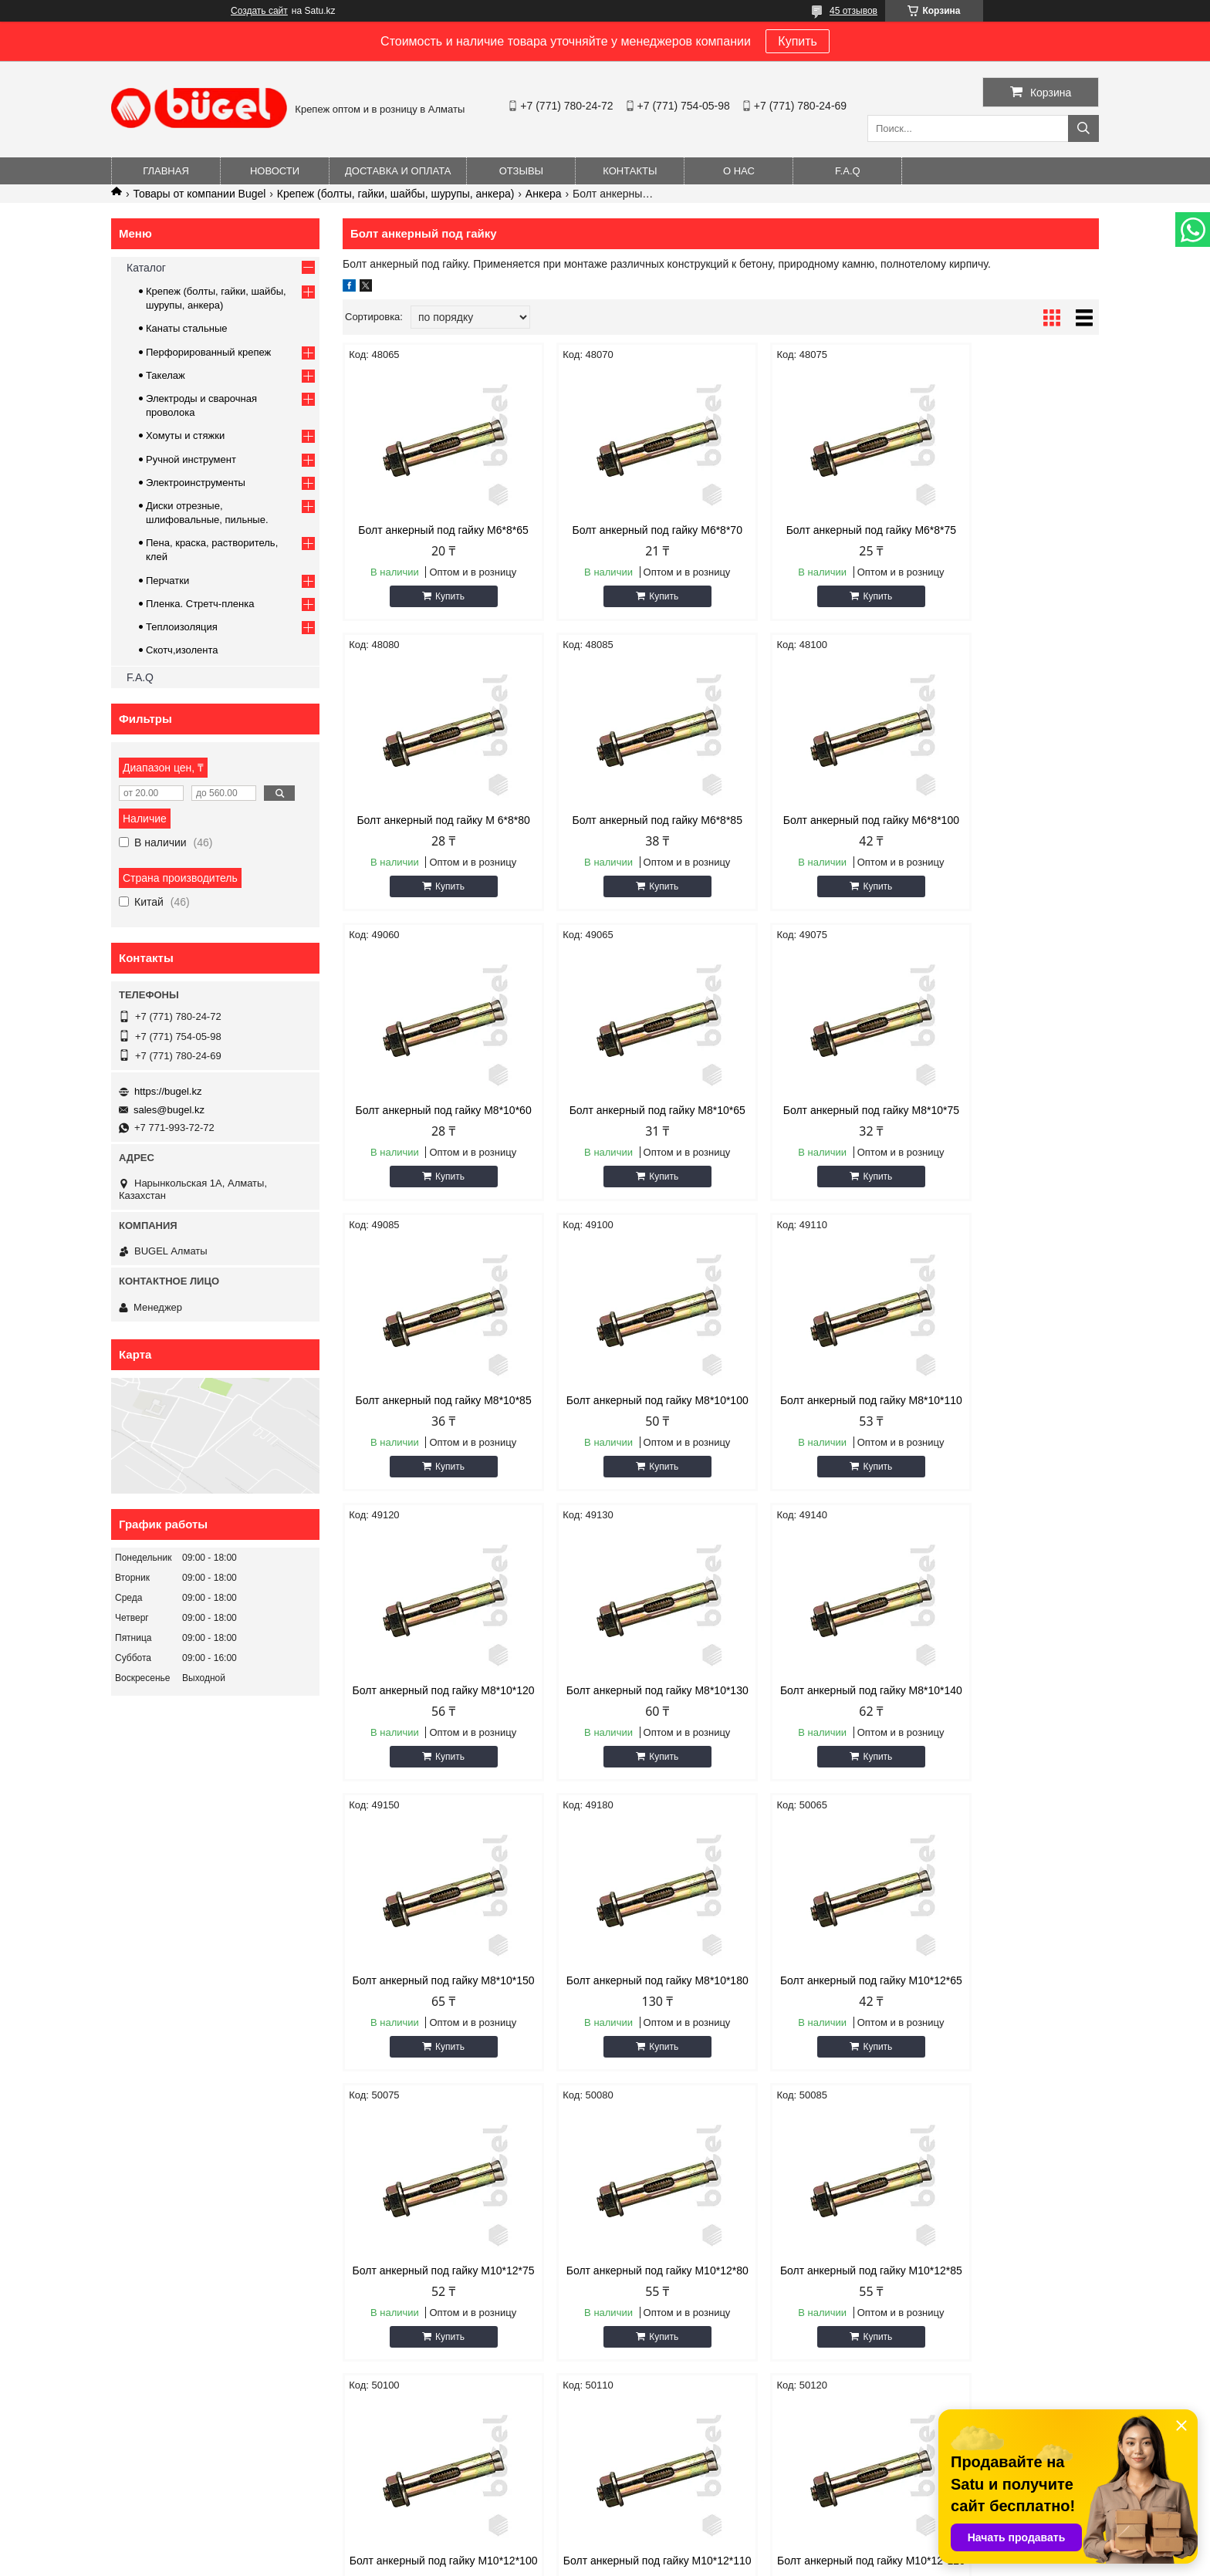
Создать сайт (259, 10)
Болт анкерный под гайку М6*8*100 (625, 838)
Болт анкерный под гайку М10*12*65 (625, 1746)
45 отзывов (853, 10)
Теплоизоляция (182, 627)
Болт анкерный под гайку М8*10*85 (625, 1141)
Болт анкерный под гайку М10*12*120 (1009, 2048)
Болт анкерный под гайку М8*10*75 (432, 1141)
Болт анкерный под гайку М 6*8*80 (1008, 536)
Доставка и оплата (398, 171)
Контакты (630, 171)
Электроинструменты (195, 482)
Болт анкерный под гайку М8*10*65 (1009, 838)
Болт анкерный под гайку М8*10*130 (625, 1443)
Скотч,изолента (182, 650)
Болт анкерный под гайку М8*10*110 (1009, 1141)
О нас (739, 171)
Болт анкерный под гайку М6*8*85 (432, 838)
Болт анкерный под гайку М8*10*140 (817, 1443)
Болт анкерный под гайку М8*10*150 (1009, 1443)
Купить (797, 41)
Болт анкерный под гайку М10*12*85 (432, 2048)
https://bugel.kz (167, 1091)
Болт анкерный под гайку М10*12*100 (625, 2048)
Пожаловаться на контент (642, 2561)
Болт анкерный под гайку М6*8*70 (625, 536)
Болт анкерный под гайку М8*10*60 (817, 838)
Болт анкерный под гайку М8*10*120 (432, 1443)
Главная (166, 171)
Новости (274, 171)
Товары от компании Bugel (199, 193)
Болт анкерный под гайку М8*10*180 (432, 1746)
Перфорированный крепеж (208, 352)
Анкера (544, 193)
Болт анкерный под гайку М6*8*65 (432, 536)
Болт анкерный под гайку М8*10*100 (817, 1141)
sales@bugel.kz (169, 1110)
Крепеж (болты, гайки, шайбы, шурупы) (964, 2266)
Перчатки (167, 580)
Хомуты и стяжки (185, 435)
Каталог (146, 268)
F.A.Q (847, 171)
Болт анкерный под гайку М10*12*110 (817, 2048)
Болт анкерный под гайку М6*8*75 (817, 536)
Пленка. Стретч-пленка (200, 603)
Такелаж (165, 375)
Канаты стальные (187, 328)
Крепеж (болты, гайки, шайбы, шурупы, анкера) (396, 193)
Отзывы (521, 171)
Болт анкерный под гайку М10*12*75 (817, 1746)
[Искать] (1083, 128)
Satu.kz (670, 2547)
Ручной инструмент (191, 459)
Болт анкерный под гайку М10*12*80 (1009, 1746)
